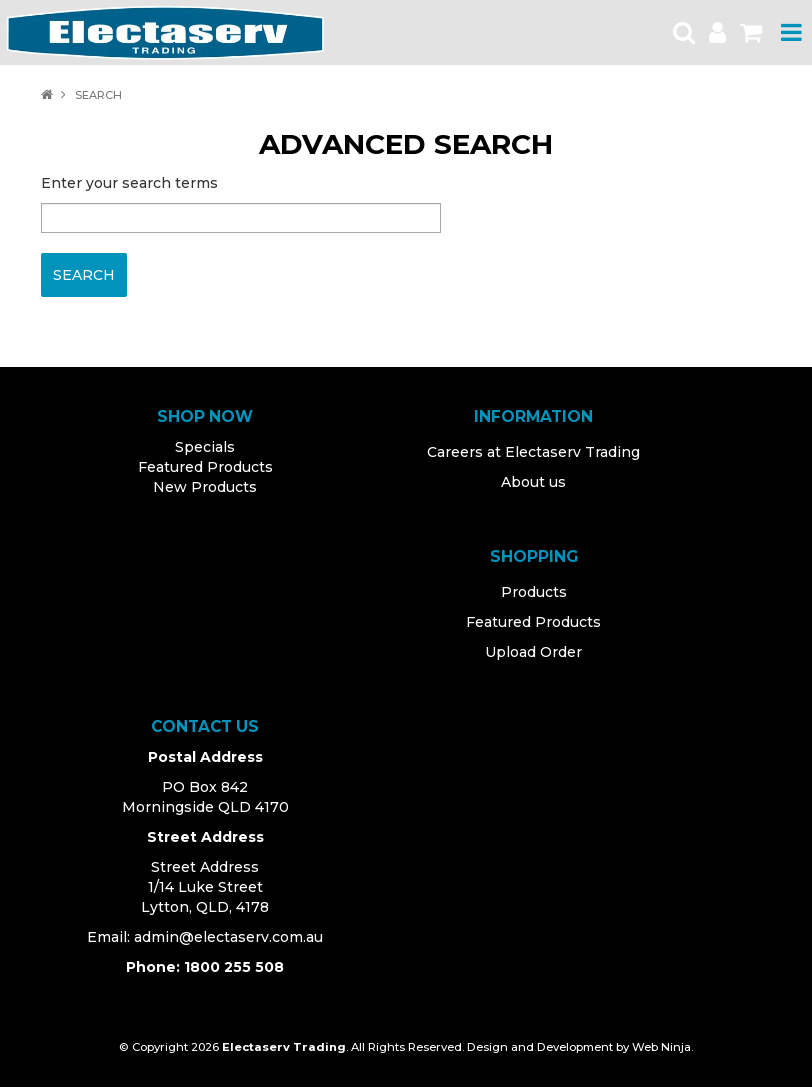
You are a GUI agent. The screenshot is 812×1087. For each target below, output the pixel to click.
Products (534, 592)
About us (533, 482)
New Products (205, 487)
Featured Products (205, 467)
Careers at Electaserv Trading (533, 452)
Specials (205, 447)
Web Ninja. (662, 1047)
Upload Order (533, 652)
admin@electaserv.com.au (228, 937)
